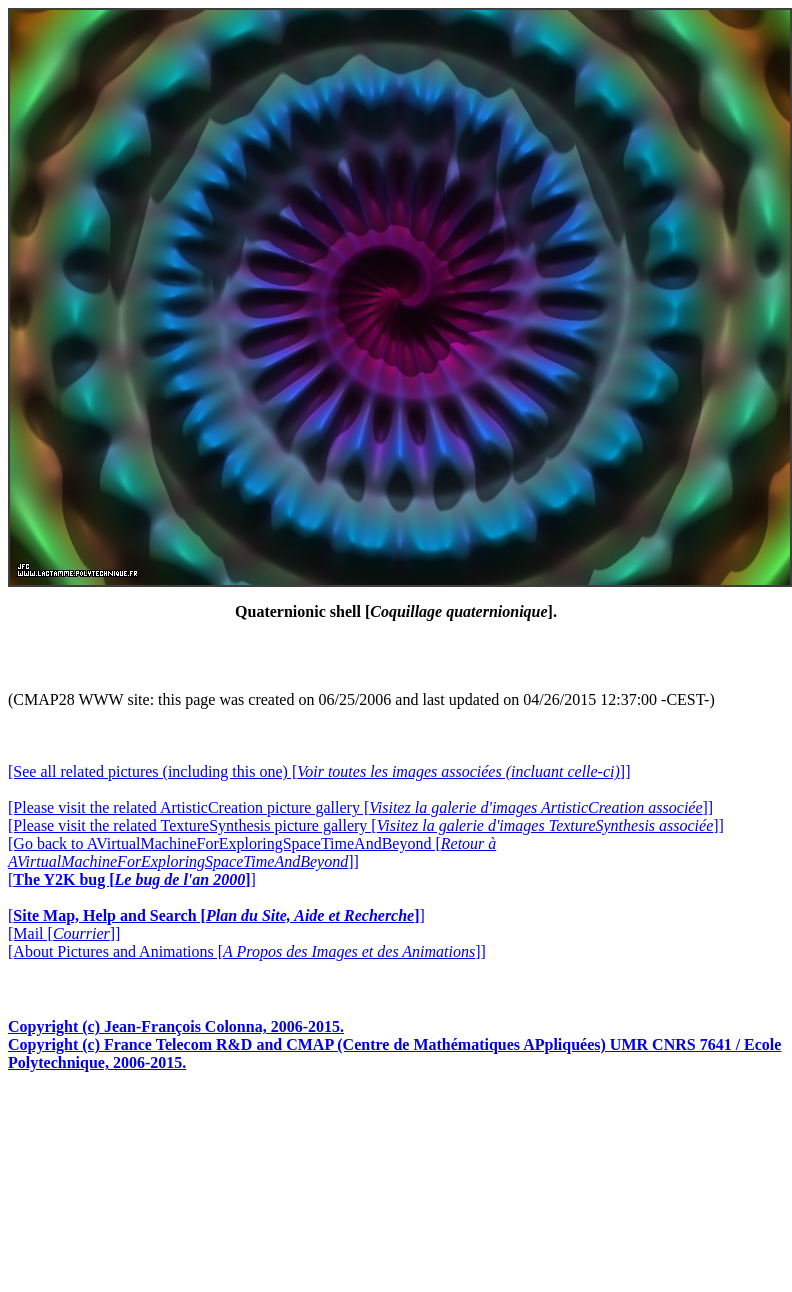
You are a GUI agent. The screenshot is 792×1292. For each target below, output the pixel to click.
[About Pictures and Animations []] (247, 951)
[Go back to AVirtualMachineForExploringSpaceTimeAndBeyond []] (252, 852)
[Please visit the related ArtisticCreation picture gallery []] (360, 807)
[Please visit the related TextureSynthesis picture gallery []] (366, 825)
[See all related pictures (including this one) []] (319, 771)
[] (132, 879)
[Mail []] (64, 933)
